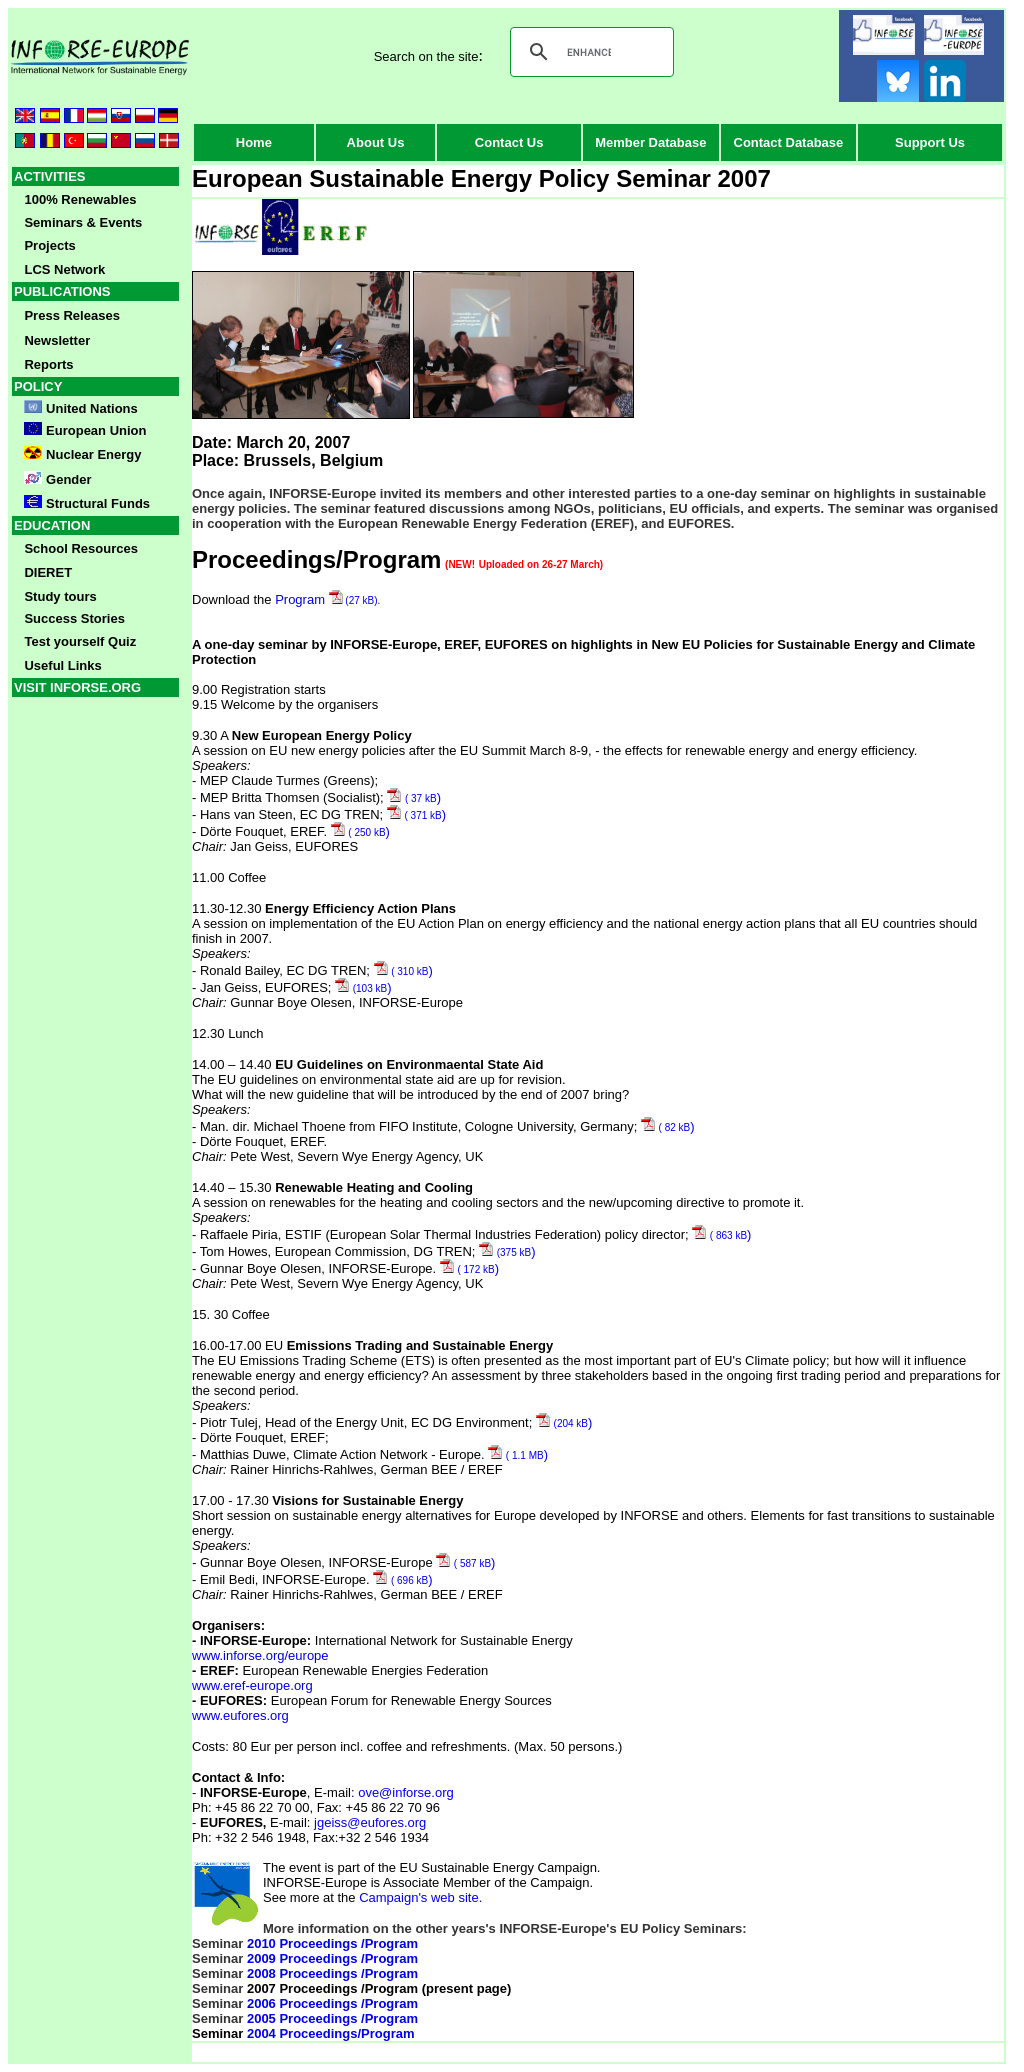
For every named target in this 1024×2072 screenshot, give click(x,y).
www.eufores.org (240, 1715)
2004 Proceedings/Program (331, 2033)
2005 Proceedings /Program (332, 2018)
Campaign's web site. (420, 1897)
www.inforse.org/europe (260, 1655)
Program (327, 599)
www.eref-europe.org (252, 1685)
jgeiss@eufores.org (370, 1822)
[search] (589, 52)
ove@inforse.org (406, 1792)
